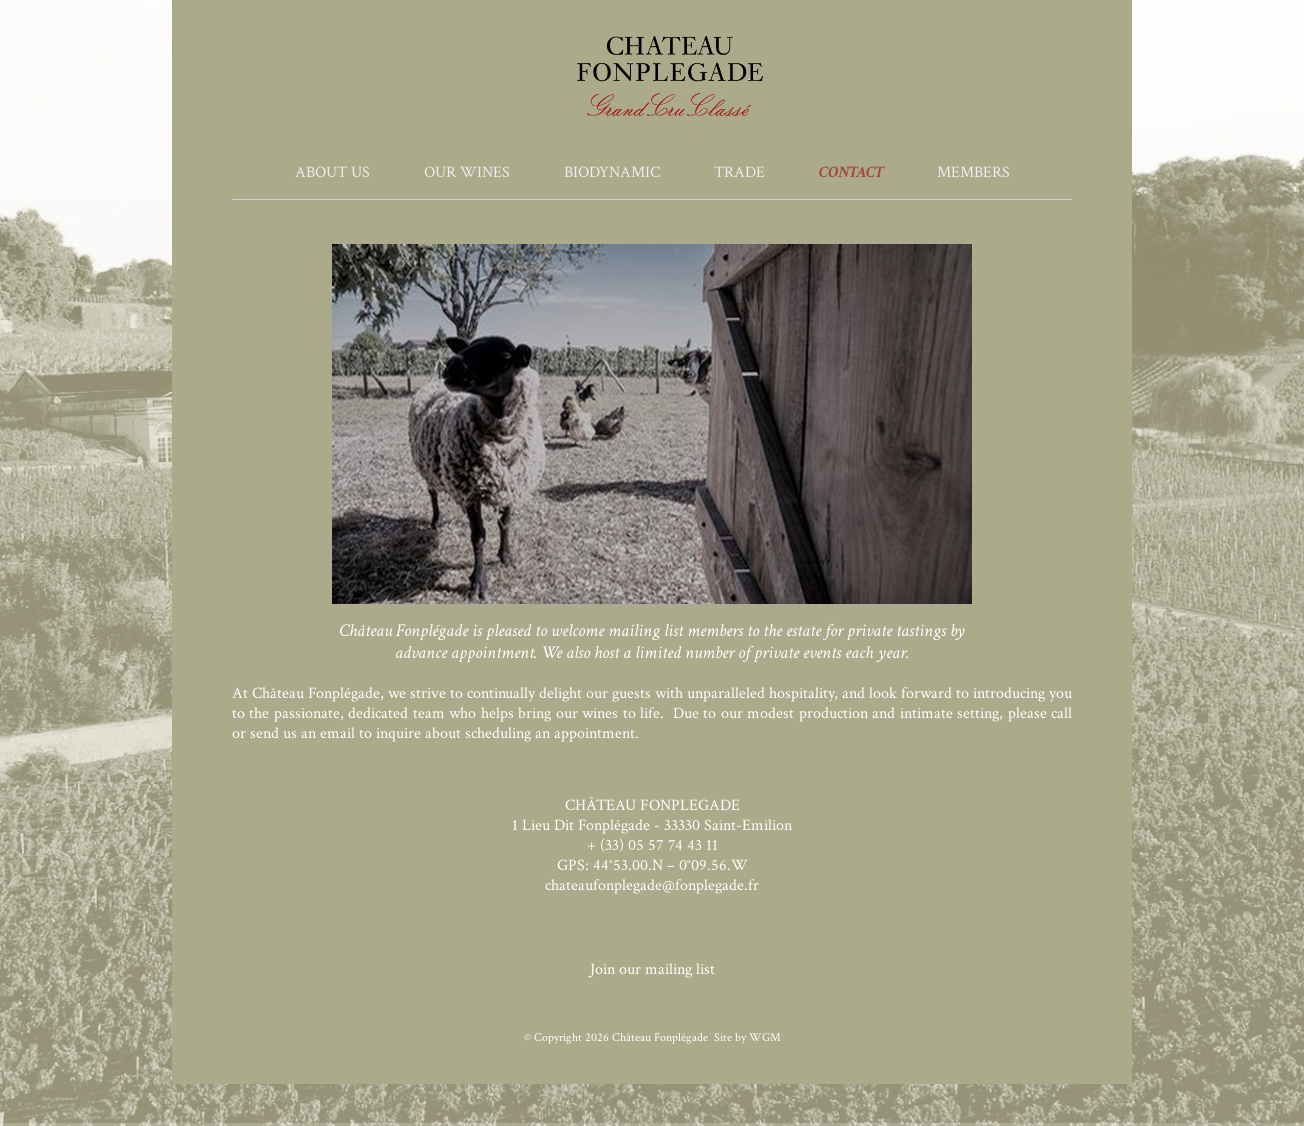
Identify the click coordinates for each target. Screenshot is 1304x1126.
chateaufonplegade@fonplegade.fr (652, 885)
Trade (739, 172)
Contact (851, 172)
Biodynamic (612, 172)
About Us (332, 172)
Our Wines (467, 172)
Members (973, 172)
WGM (765, 1037)
